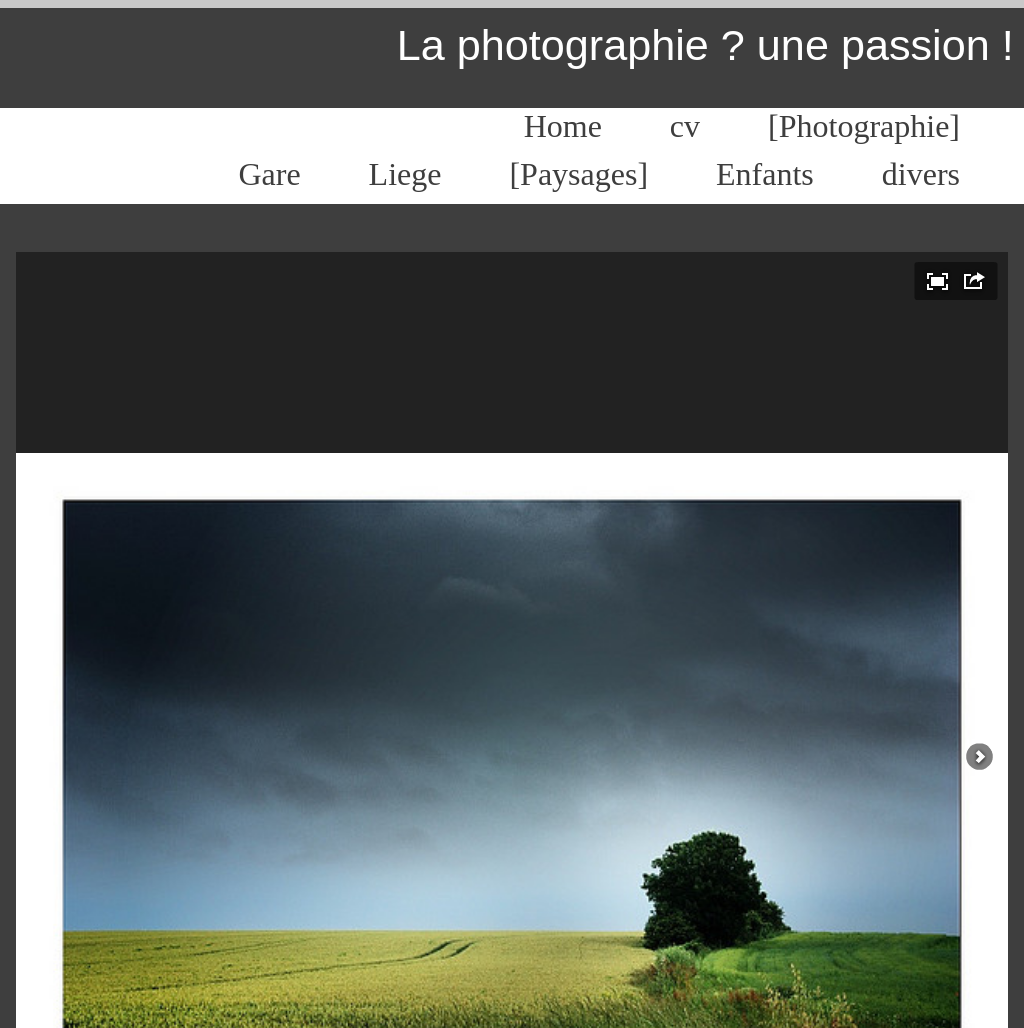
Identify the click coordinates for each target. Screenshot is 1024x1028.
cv (685, 126)
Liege (405, 174)
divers (921, 174)
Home (563, 126)
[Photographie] (864, 126)
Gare (269, 174)
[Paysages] (578, 174)
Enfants (765, 174)
